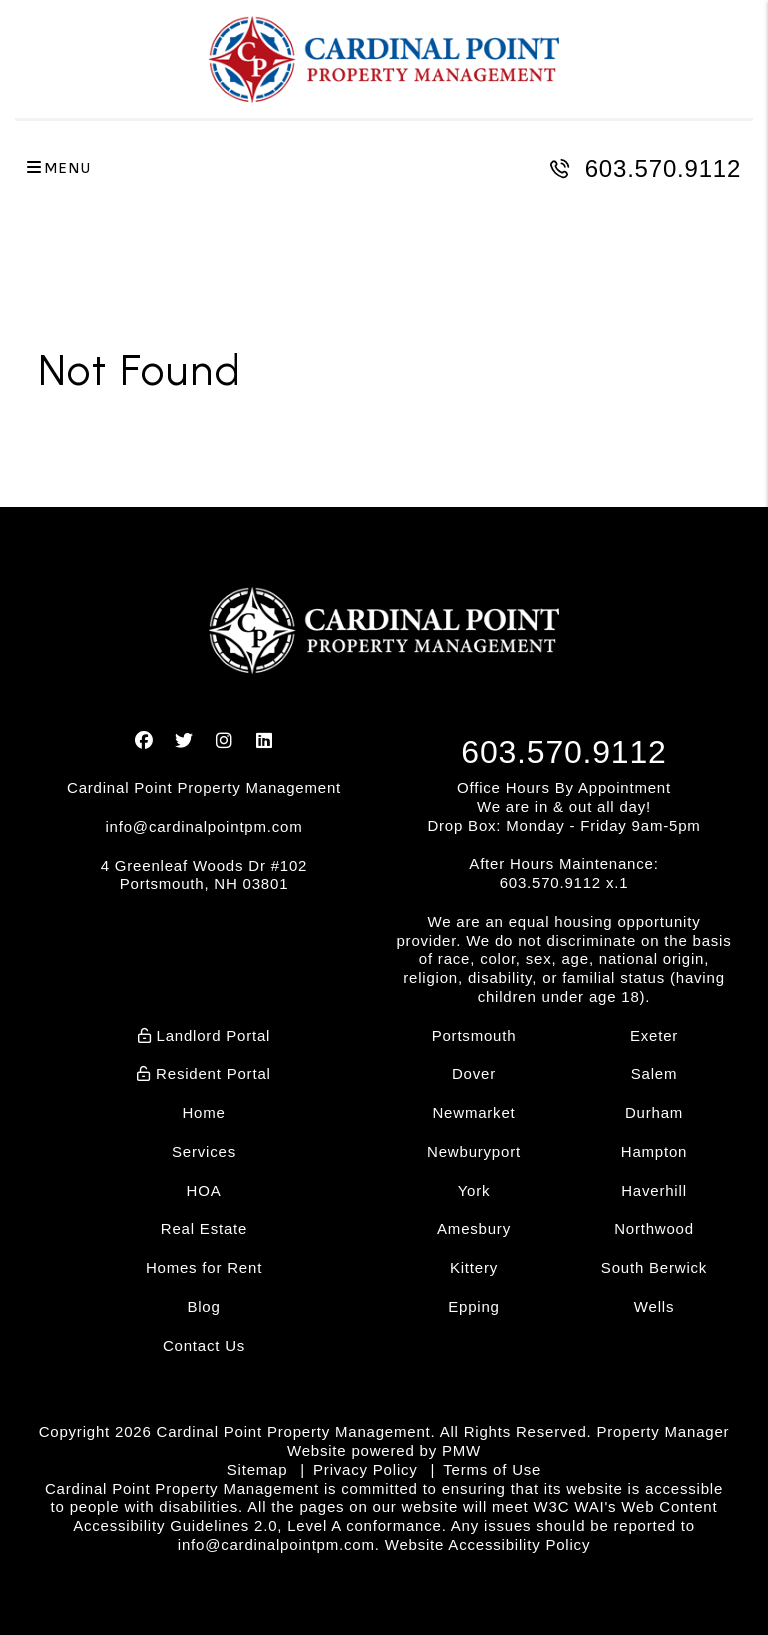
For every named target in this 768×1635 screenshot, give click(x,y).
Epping (474, 1306)
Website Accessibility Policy (488, 1544)
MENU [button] (59, 168)
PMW (461, 1450)
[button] (144, 741)
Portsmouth (474, 1035)
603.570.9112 (663, 168)
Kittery (474, 1267)
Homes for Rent (204, 1267)
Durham (654, 1112)
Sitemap (257, 1469)
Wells (654, 1306)
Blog (203, 1306)
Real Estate (204, 1228)
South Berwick (654, 1267)
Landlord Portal (204, 1035)
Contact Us (204, 1345)
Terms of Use (492, 1469)
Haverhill (654, 1190)
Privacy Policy (365, 1469)
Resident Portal (203, 1073)
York (474, 1190)
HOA (204, 1190)
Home (203, 1112)
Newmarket (473, 1112)
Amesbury (474, 1228)
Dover (474, 1073)
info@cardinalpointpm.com (203, 826)
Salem (654, 1073)
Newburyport (474, 1151)
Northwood (654, 1228)
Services (204, 1151)
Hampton (654, 1151)
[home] (384, 59)
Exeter (654, 1035)
